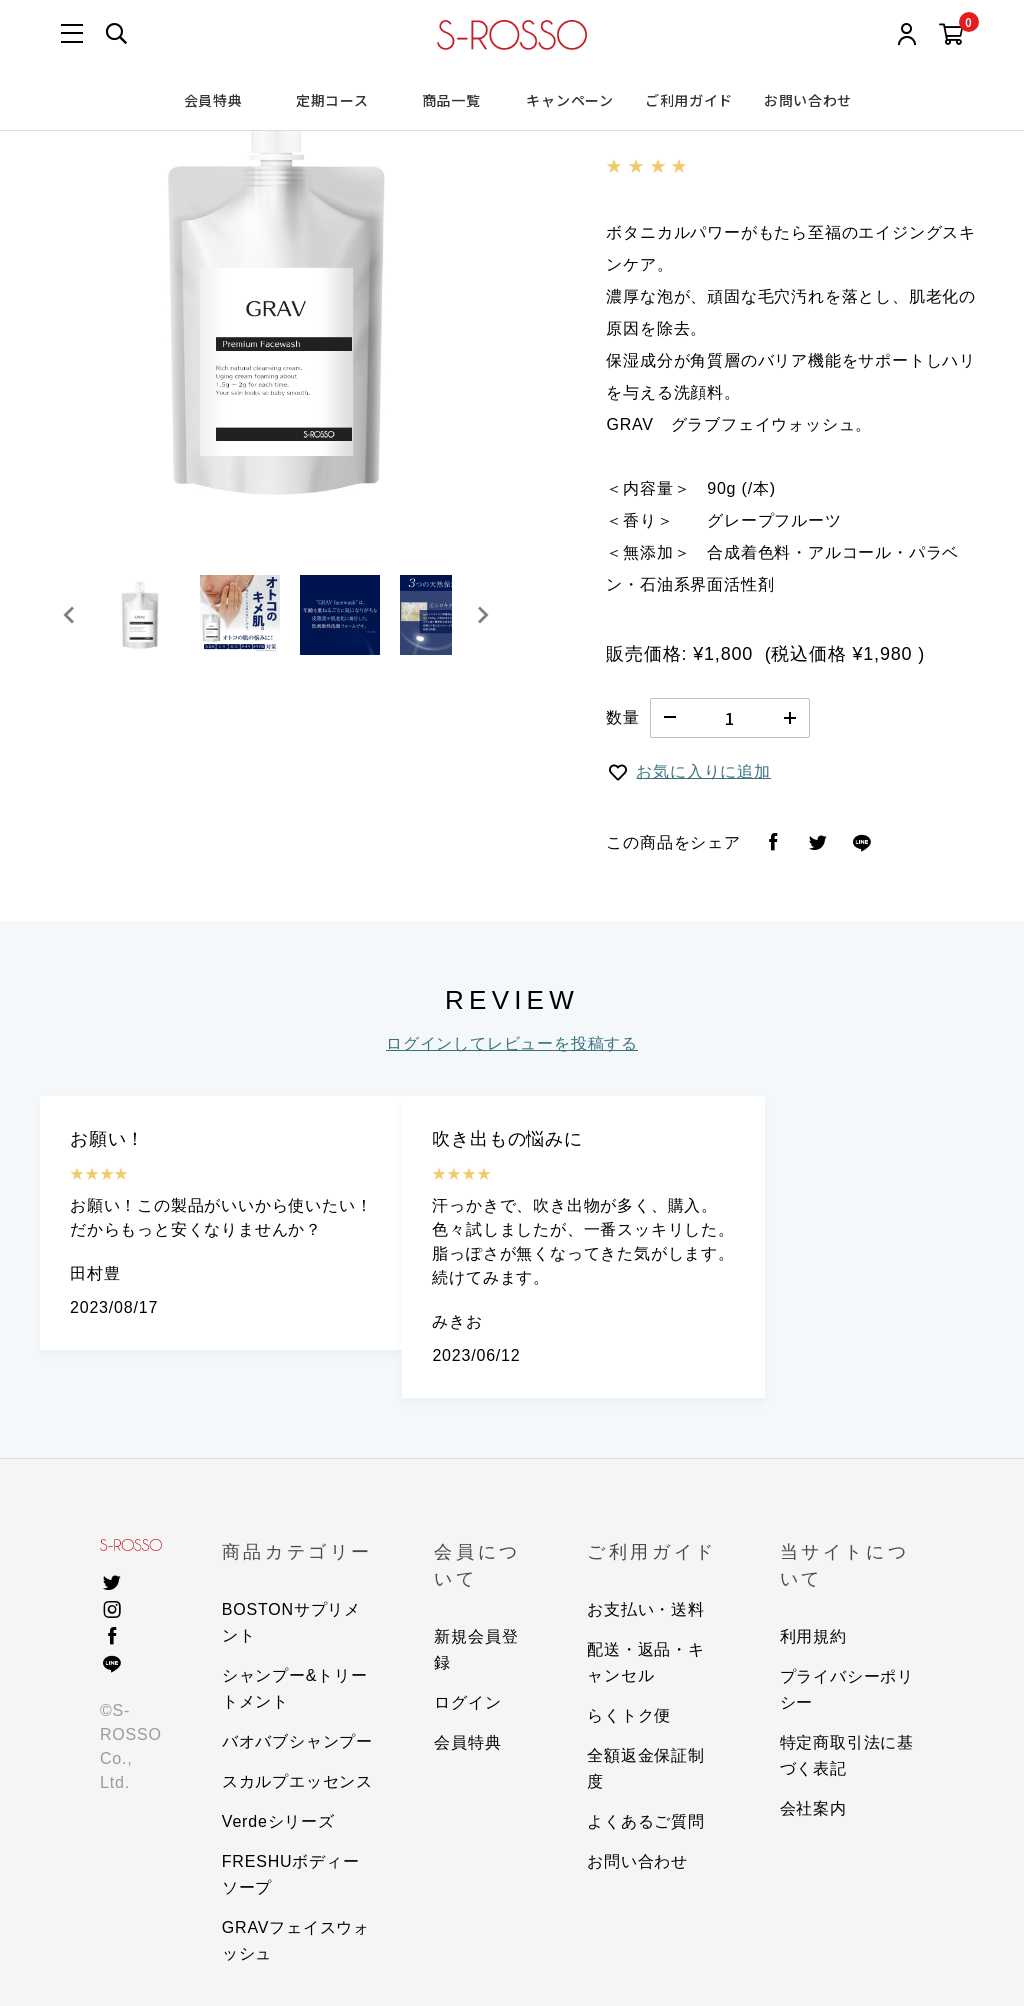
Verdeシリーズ (278, 1821)
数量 (623, 717)
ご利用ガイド (689, 100)
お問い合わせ (808, 100)
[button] (140, 615)
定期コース (332, 100)
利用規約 (813, 1636)
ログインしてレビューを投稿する (512, 1043)
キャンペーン (569, 100)
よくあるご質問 (646, 1821)
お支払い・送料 (646, 1609)
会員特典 (213, 100)
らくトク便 (629, 1715)
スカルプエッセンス (297, 1781)
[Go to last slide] (70, 615)
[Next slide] (482, 615)
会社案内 (813, 1808)
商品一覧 (451, 100)
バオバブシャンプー (297, 1741)
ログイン (467, 1702)
